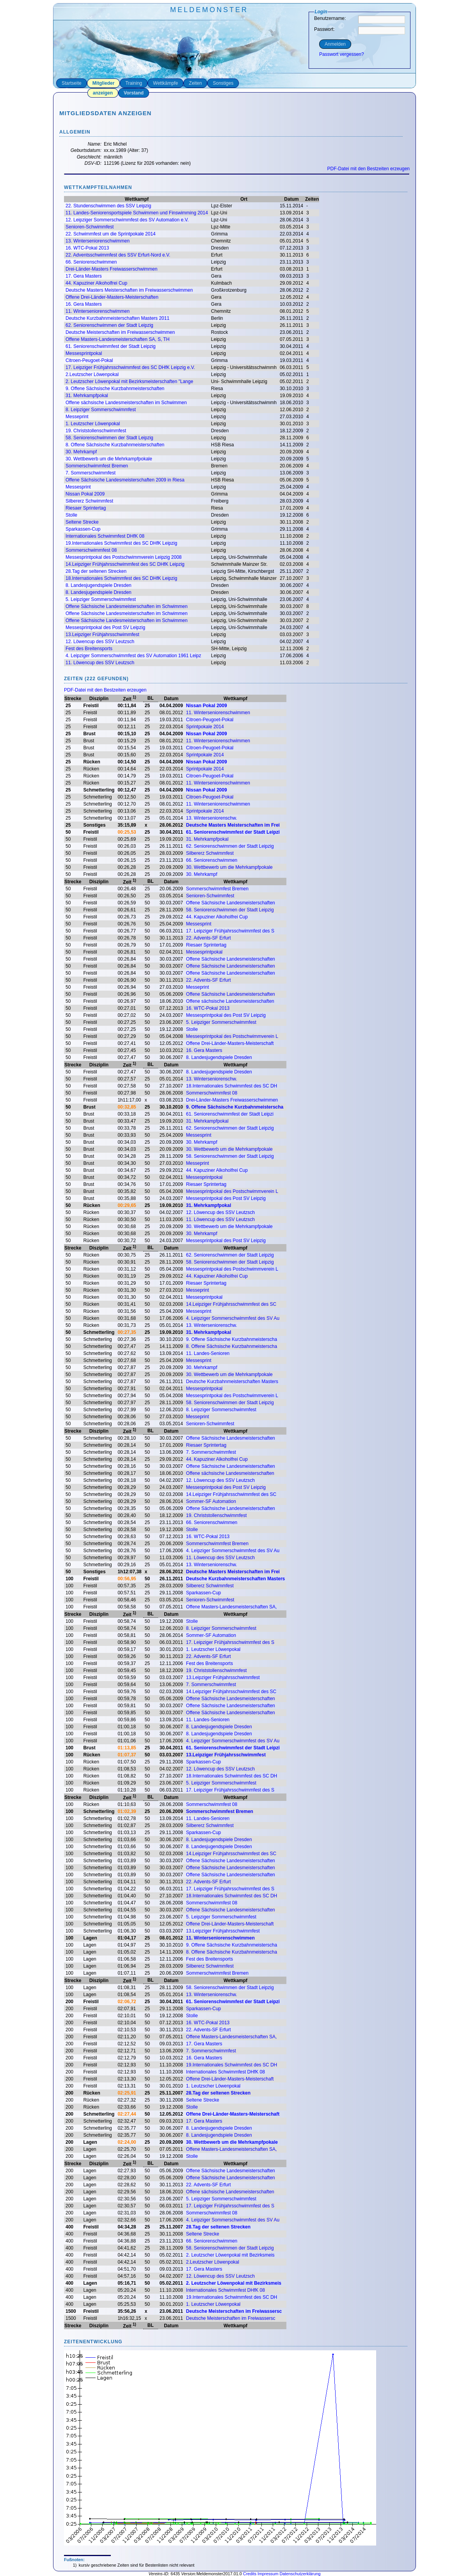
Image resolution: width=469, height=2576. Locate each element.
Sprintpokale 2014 (205, 726)
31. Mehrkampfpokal (87, 395)
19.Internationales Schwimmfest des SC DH (231, 2065)
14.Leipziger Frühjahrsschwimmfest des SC (231, 1304)
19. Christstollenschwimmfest (96, 430)
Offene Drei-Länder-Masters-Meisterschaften (112, 297)
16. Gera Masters (84, 304)
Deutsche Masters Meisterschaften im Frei (233, 825)
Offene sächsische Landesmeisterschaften (230, 1001)
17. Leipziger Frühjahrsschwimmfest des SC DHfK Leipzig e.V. (130, 367)
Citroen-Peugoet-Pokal (89, 360)
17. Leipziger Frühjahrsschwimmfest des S (230, 931)
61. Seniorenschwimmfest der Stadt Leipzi (233, 832)
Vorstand (134, 93)
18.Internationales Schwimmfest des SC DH (231, 1086)
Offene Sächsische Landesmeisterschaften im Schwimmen (127, 606)
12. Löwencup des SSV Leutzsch (100, 641)
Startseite (72, 83)
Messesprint (78, 487)
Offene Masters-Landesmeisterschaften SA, (231, 1607)
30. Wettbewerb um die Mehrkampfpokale (109, 459)
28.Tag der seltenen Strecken (96, 571)
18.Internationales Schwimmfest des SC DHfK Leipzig (121, 578)
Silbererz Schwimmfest (89, 501)
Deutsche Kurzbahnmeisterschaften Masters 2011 (117, 318)
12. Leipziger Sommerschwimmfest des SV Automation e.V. (127, 220)
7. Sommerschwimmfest (90, 473)
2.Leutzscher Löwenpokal (92, 374)
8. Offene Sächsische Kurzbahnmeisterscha (231, 1346)
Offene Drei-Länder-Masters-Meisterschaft (230, 1043)
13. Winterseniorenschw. (211, 818)
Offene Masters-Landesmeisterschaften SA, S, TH (117, 339)
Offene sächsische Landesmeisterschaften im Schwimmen (126, 402)
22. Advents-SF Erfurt (208, 938)
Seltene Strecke (82, 522)
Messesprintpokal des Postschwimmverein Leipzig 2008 (123, 557)
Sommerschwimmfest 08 (91, 550)
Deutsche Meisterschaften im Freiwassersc (234, 2311)
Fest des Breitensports (89, 648)
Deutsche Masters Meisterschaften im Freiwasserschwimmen (129, 290)
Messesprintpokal (84, 353)
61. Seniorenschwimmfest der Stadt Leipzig (111, 346)
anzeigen (103, 93)
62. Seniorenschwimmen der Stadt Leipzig (109, 325)
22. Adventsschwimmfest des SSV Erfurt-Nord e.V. (118, 255)
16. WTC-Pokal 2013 (87, 248)
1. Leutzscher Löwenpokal (93, 423)
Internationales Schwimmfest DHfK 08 (105, 536)
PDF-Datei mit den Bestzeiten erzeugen (368, 168)
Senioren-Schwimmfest (90, 227)
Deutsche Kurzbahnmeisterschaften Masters (232, 1381)
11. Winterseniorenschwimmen (98, 311)
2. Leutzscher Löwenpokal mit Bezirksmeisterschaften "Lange (129, 381)
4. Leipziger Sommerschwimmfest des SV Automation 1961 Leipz (133, 655)
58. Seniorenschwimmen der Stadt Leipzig (109, 437)
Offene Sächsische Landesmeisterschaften (230, 903)
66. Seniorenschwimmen (91, 262)
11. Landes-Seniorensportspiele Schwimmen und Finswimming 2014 (137, 213)
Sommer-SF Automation (211, 1501)
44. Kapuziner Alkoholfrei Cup (96, 283)
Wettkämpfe (165, 83)
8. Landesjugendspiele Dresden (98, 585)
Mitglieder (103, 83)
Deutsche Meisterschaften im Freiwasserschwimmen (120, 332)
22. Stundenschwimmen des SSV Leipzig (108, 206)
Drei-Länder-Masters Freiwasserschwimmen (111, 269)
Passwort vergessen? (341, 54)
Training (133, 83)
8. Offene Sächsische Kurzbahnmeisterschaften (115, 444)
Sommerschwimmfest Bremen (97, 466)
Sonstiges (223, 83)
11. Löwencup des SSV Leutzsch (100, 662)
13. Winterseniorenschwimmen (98, 241)
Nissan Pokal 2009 (85, 494)
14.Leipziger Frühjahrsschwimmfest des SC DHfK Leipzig (125, 564)
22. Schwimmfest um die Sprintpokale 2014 (111, 234)
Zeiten (195, 83)
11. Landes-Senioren (207, 1353)
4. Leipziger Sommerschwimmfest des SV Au (232, 1318)
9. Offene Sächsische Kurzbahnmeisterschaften (115, 388)
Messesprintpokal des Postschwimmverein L (232, 1036)
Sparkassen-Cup (83, 529)
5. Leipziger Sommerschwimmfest (101, 599)
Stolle (71, 515)
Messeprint (77, 416)
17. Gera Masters (84, 276)
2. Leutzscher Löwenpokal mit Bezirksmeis (230, 2255)
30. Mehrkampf (81, 452)
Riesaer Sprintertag (86, 508)
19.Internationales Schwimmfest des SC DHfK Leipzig (121, 543)
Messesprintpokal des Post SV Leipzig (105, 627)
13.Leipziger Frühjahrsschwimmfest (102, 634)
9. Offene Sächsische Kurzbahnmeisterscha (234, 1107)
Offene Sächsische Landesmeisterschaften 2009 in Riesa (125, 480)
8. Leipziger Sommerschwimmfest (101, 409)
